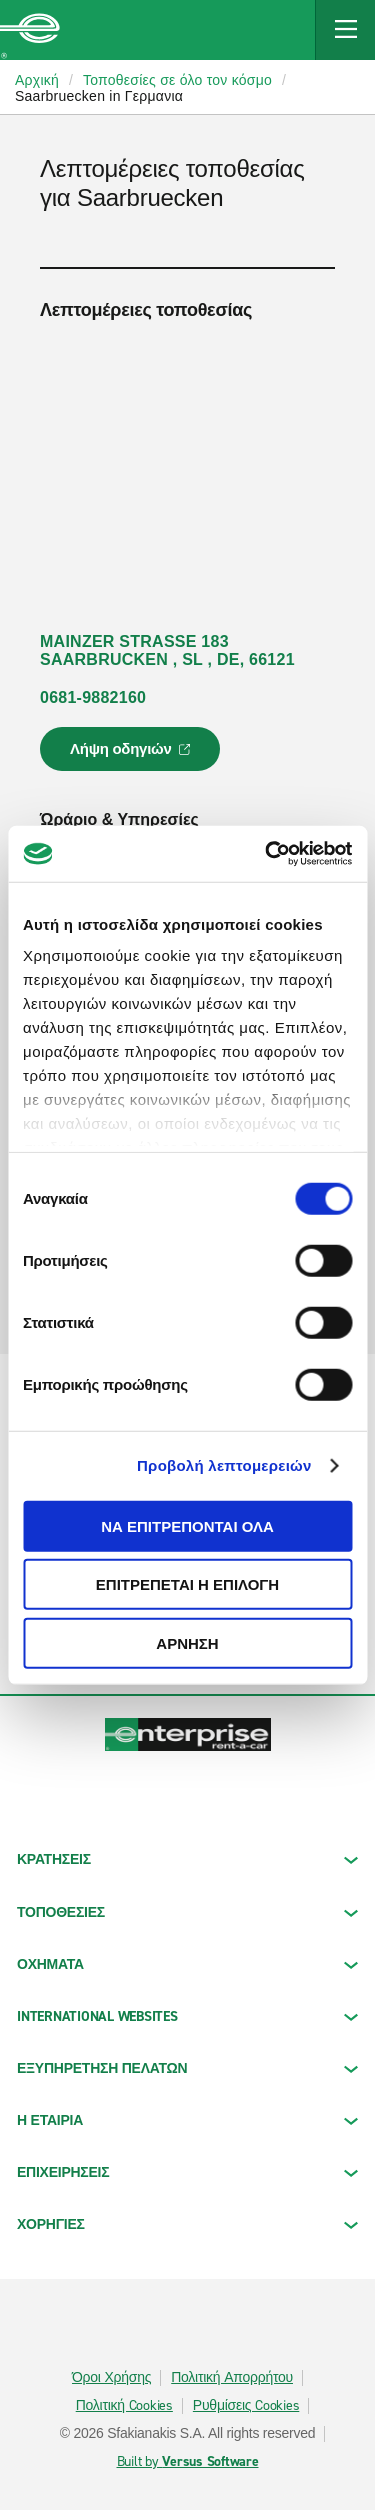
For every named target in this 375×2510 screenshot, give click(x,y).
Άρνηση (187, 1642)
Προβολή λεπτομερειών (224, 1465)
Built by (188, 2462)
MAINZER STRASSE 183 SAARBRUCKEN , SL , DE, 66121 (167, 650)
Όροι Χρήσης (111, 2378)
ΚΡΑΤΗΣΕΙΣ (187, 1859)
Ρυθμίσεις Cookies (246, 2406)
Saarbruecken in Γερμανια (99, 96)
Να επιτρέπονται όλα (187, 1525)
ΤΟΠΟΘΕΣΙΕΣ (187, 1912)
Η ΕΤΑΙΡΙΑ (187, 2120)
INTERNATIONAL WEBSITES (187, 2016)
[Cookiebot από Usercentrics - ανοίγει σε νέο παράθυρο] (267, 854)
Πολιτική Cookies (124, 2406)
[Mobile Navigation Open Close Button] (345, 30)
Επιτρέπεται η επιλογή (187, 1584)
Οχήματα (187, 1964)
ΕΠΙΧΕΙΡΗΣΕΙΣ (187, 2172)
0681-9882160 (93, 697)
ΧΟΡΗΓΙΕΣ (187, 2224)
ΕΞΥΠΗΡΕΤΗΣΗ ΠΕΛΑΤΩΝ (187, 2068)
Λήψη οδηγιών (133, 755)
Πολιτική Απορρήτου (232, 2378)
